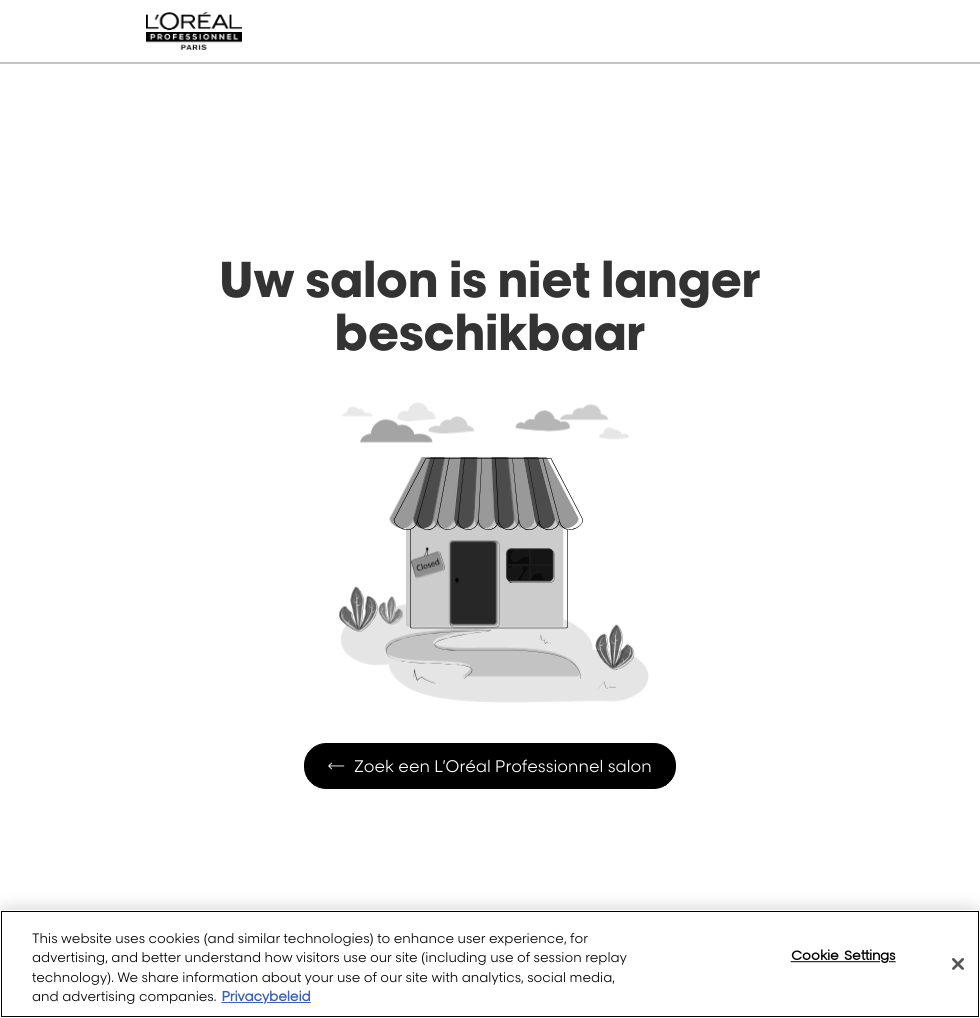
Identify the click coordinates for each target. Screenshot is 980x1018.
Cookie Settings (843, 955)
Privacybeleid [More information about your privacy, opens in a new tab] (265, 997)
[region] (490, 964)
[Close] (958, 964)
